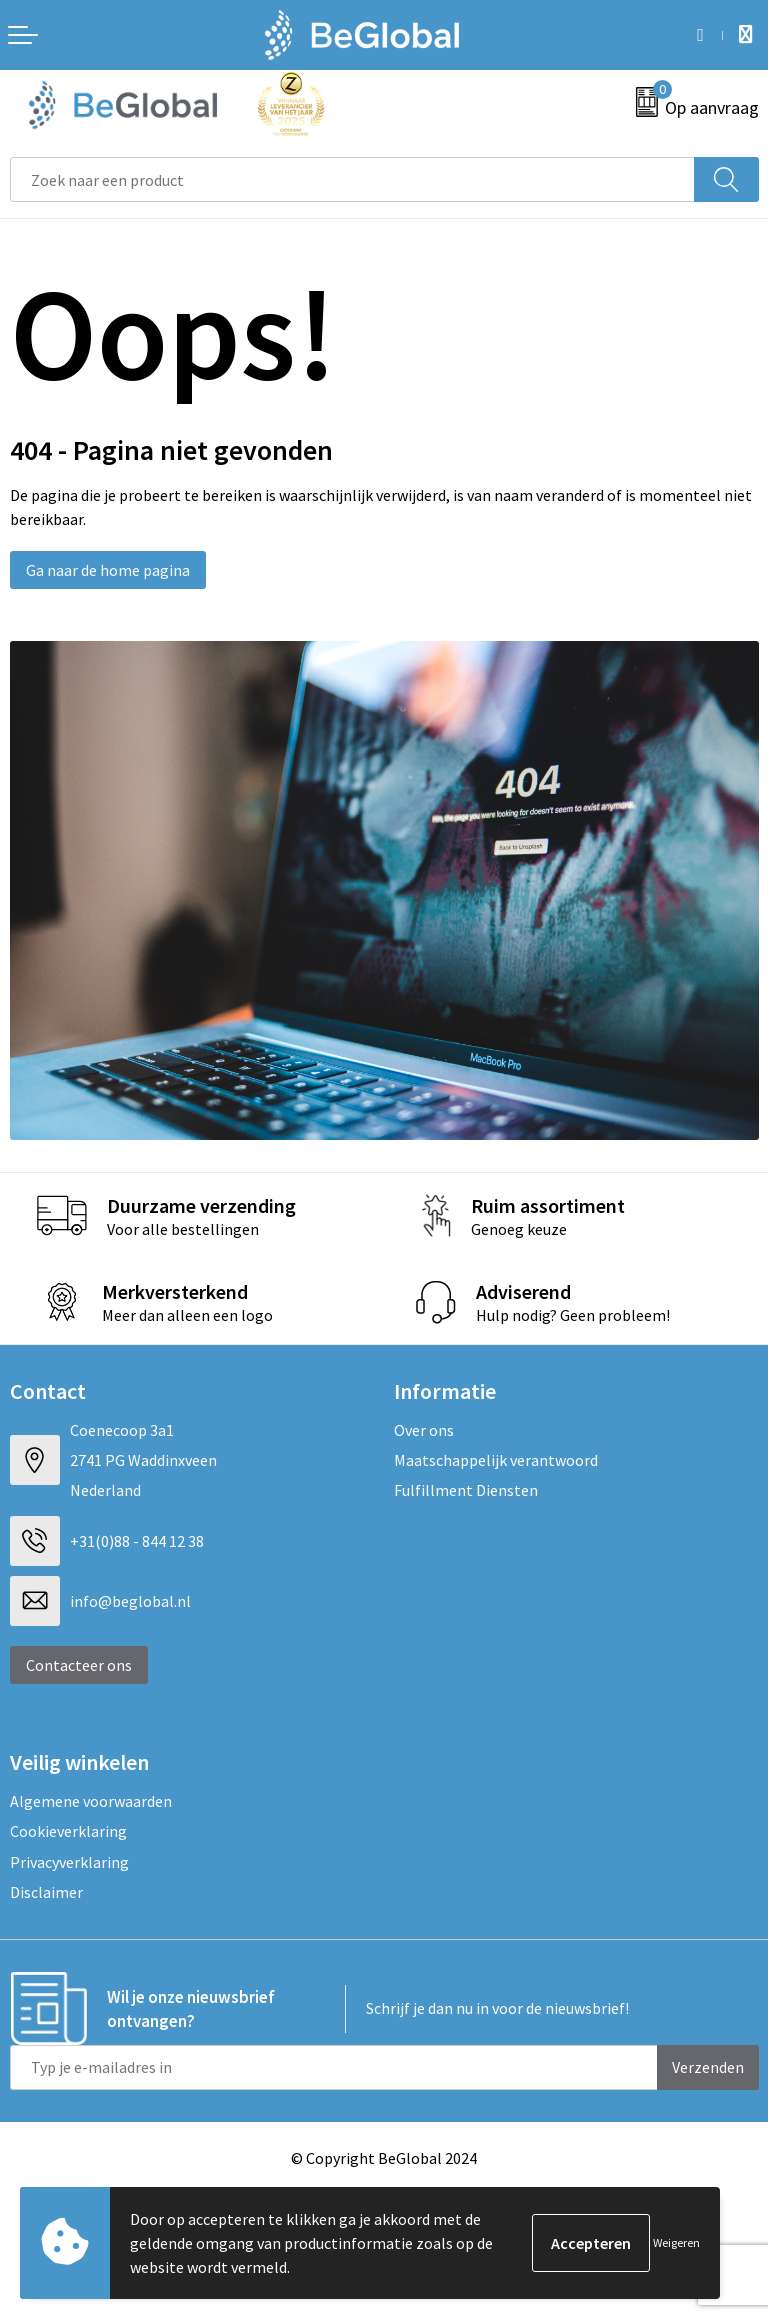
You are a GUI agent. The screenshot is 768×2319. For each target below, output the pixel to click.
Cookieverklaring (68, 1831)
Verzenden (708, 2067)
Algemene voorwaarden (91, 1801)
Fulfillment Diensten (466, 1490)
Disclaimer (46, 1892)
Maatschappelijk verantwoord (496, 1460)
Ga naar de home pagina (108, 570)
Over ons (424, 1430)
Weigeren (676, 2242)
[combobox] (352, 179)
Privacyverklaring (69, 1862)
